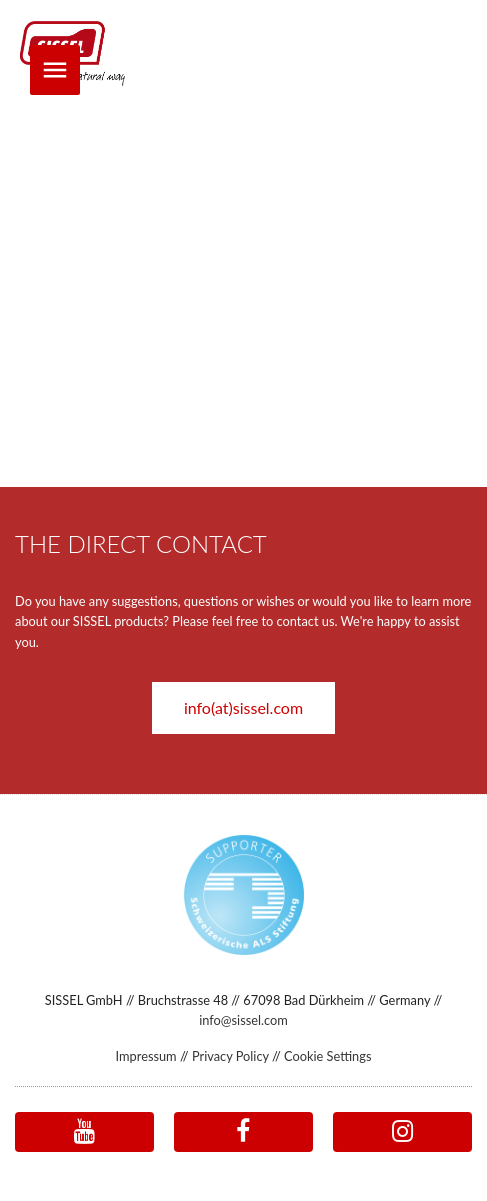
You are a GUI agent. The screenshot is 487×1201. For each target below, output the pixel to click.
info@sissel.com (243, 1020)
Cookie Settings (327, 1056)
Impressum (146, 1056)
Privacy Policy (230, 1056)
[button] (243, 706)
